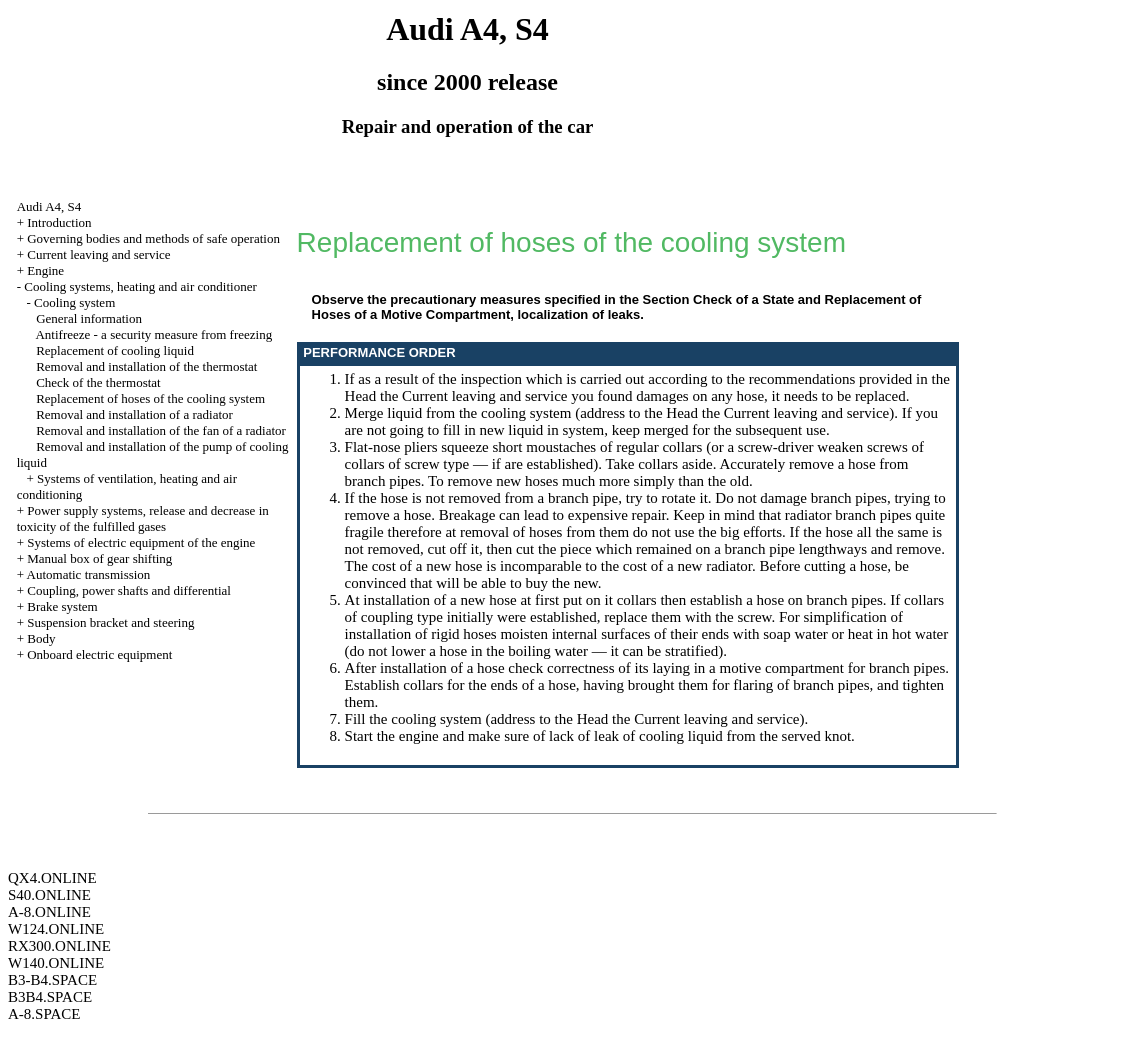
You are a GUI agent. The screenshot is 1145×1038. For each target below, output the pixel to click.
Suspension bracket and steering (110, 622)
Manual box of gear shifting (99, 558)
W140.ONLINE (56, 963)
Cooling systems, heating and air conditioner (140, 286)
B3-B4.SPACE (52, 980)
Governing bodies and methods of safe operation (153, 238)
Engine (45, 270)
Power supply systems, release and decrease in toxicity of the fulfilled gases (143, 518)
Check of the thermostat (98, 382)
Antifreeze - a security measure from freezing (153, 334)
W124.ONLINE (56, 929)
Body (41, 638)
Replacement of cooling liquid (115, 350)
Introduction (59, 222)
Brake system (62, 606)
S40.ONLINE (49, 895)
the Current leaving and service (473, 396)
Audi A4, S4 (49, 206)
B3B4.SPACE (50, 997)
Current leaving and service (98, 254)
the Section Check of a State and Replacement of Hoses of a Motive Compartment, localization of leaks (617, 307)
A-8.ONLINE (49, 912)
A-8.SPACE (44, 1014)
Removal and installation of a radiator (134, 414)
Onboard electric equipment (99, 654)
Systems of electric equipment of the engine (141, 542)
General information (89, 318)
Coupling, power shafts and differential (129, 590)
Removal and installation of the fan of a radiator (161, 430)
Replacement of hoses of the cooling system (150, 398)
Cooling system (74, 302)
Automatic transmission (89, 574)
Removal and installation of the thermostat (146, 366)
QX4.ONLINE (52, 878)
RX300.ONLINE (59, 946)
